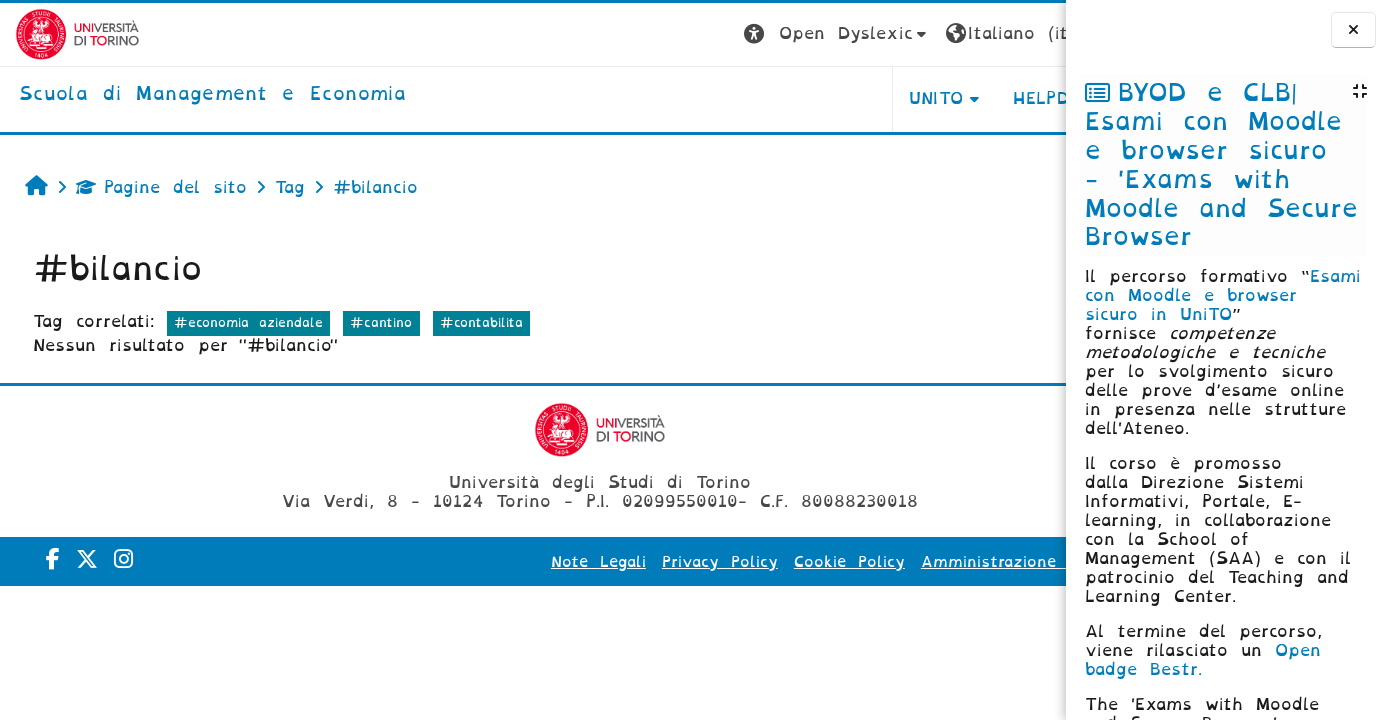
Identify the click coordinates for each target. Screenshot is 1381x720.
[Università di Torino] (62, 33)
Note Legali (479, 562)
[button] (718, 34)
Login (1026, 33)
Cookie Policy (730, 562)
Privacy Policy (601, 562)
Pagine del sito (156, 187)
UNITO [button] (817, 98)
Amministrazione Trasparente (922, 562)
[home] (197, 95)
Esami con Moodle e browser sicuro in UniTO (1223, 295)
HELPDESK (939, 98)
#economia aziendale (243, 322)
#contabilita (476, 322)
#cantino (377, 322)
